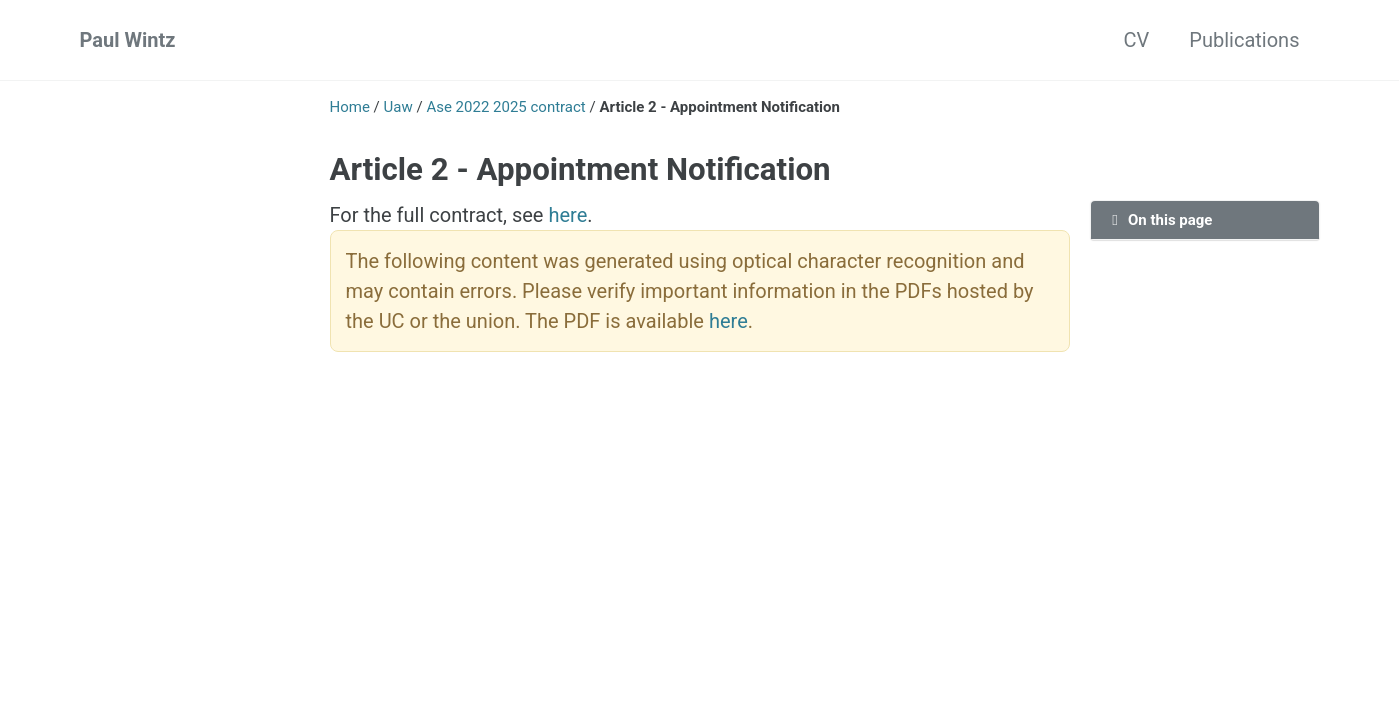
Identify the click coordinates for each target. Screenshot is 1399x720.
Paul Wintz (128, 40)
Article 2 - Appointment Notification (580, 169)
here (567, 215)
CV (1137, 40)
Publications (1244, 40)
